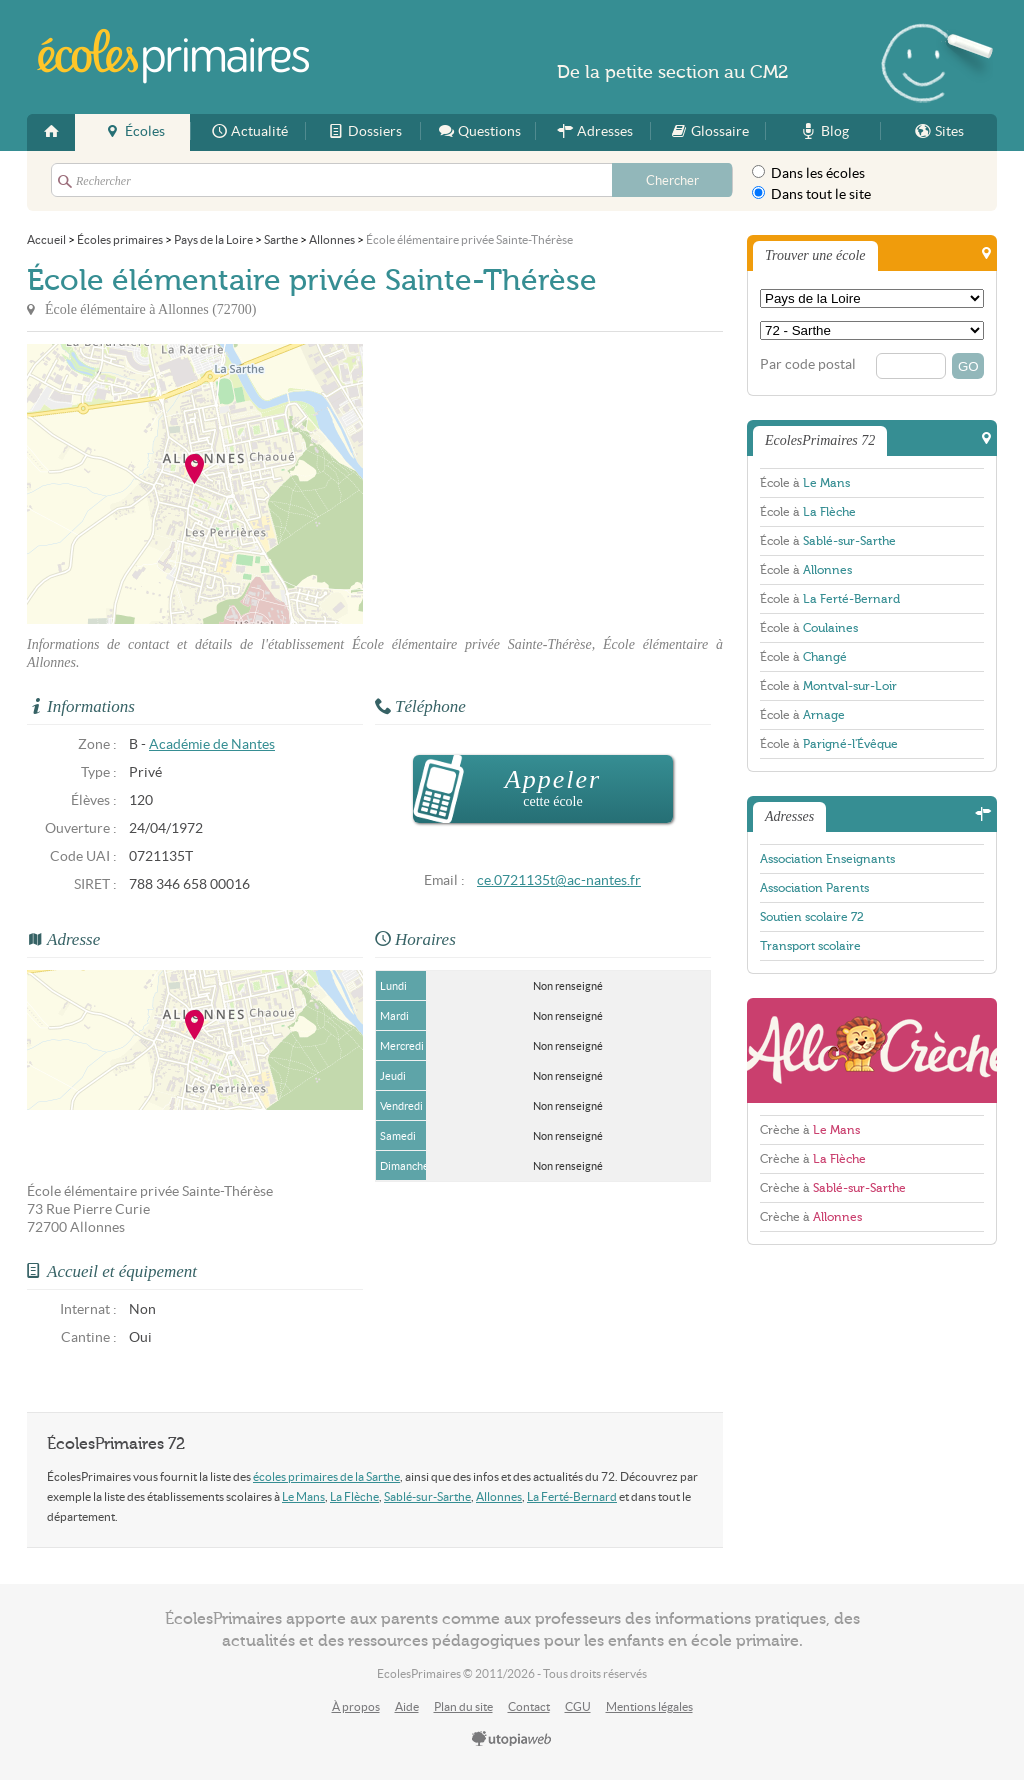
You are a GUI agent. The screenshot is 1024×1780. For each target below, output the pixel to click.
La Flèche (354, 1496)
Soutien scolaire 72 (812, 917)
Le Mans (303, 1496)
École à (805, 483)
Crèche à (810, 1130)
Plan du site (463, 1706)
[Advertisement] (543, 484)
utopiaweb (512, 1740)
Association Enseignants (827, 859)
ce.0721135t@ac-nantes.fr (559, 880)
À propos (356, 1706)
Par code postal (808, 364)
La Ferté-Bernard (572, 1496)
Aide (407, 1706)
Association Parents (814, 888)
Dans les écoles (808, 173)
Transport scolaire (810, 946)
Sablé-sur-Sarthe (427, 1496)
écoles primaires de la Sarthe (326, 1476)
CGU (578, 1706)
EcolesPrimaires (174, 56)
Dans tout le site (811, 194)
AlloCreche (872, 1050)
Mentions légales (649, 1706)
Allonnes (499, 1496)
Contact (529, 1706)
